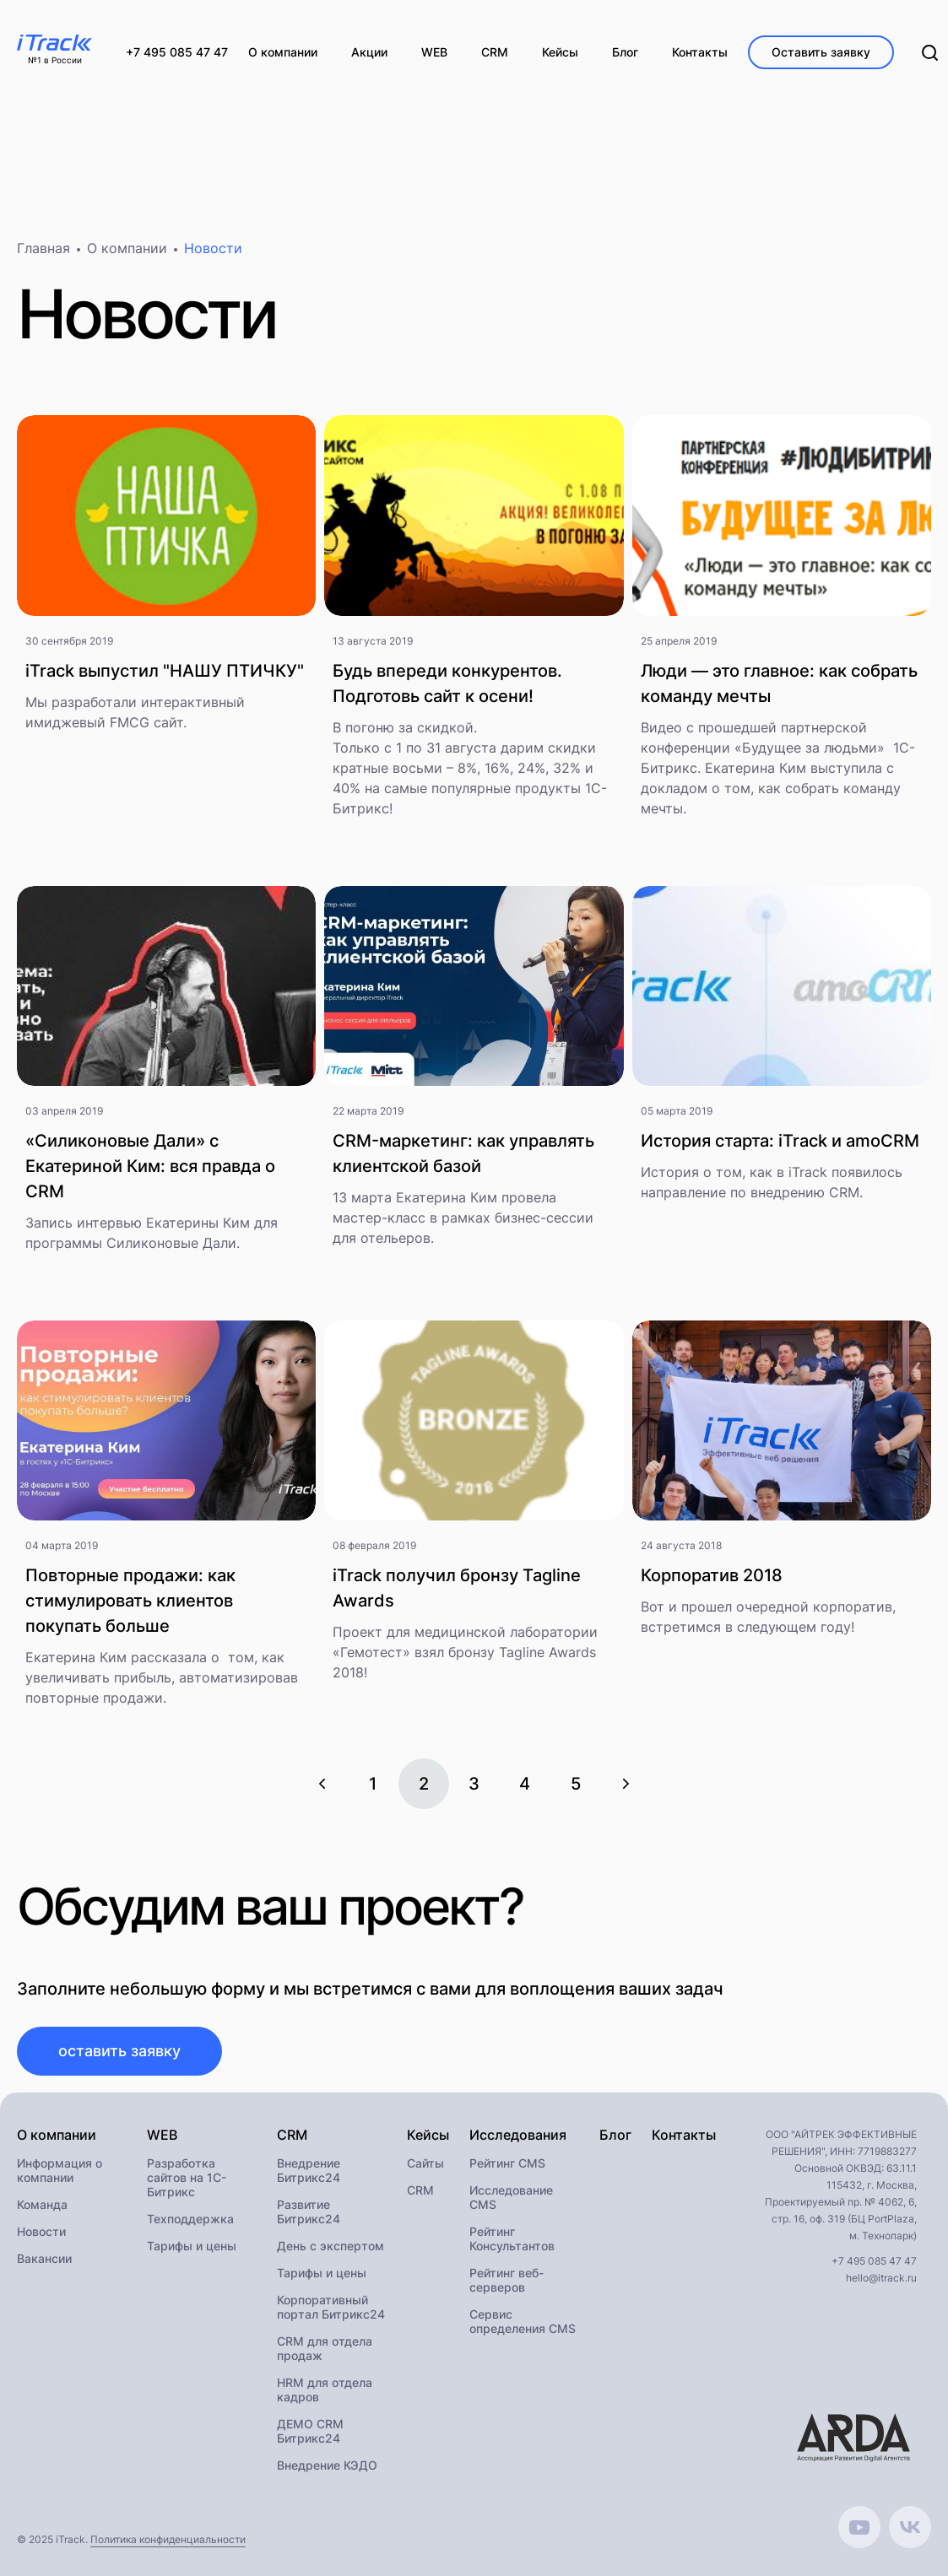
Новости (41, 2233)
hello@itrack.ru (881, 2279)
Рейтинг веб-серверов (506, 2281)
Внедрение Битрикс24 (308, 2171)
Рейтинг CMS (507, 2164)
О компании (127, 249)
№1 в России (55, 61)
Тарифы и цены (191, 2247)
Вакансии (44, 2260)
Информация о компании (59, 2171)
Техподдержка (190, 2220)
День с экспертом (330, 2247)
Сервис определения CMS (522, 2323)
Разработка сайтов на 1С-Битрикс (186, 2179)
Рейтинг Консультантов (512, 2240)
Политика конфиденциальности (168, 2541)
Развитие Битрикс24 (308, 2213)
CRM (420, 2191)
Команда (42, 2206)
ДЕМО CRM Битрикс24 (310, 2432)
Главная (43, 249)
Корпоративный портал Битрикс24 (331, 2308)
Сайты (425, 2164)
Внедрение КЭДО (327, 2467)
